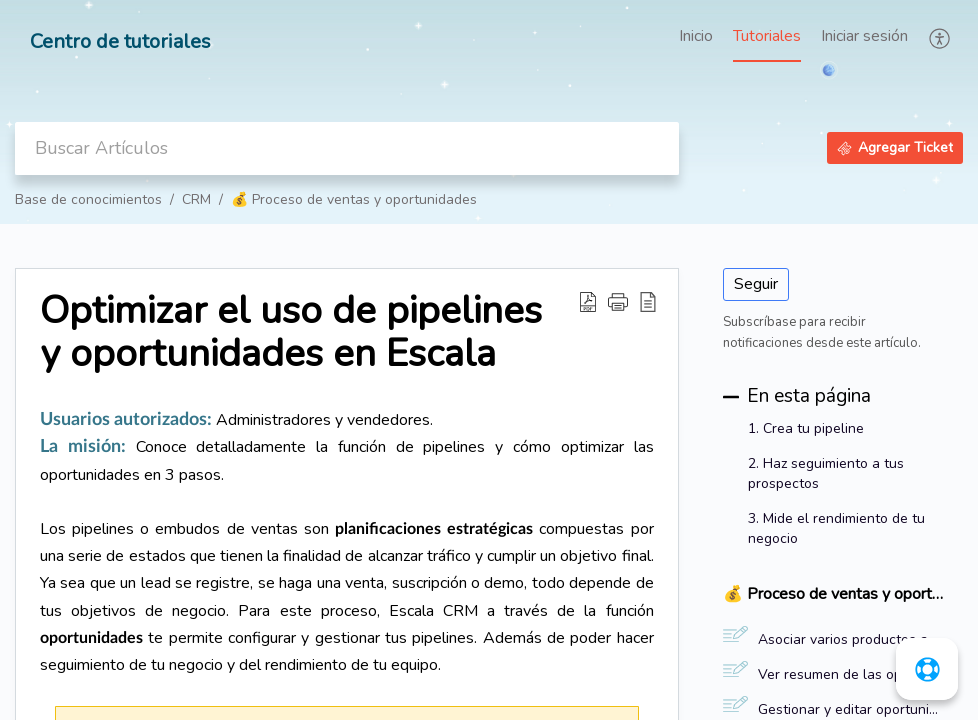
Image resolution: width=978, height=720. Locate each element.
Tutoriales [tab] (767, 36)
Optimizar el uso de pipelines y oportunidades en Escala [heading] (291, 333)
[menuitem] (864, 38)
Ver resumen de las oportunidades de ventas (850, 674)
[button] (940, 38)
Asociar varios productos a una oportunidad (850, 639)
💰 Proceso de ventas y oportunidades (354, 199)
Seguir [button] (756, 284)
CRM (196, 199)
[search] (347, 148)
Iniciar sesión (864, 36)
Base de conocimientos (88, 199)
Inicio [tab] (696, 36)
